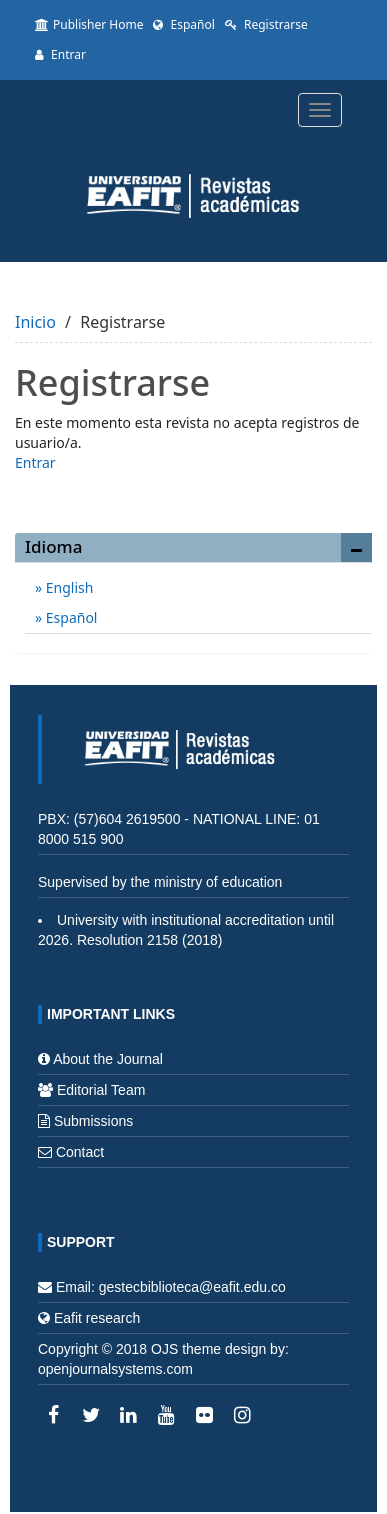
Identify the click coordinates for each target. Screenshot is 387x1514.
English (67, 587)
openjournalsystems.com (115, 1369)
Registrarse (266, 24)
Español (183, 24)
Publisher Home (89, 24)
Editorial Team (101, 1090)
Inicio (35, 322)
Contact (80, 1152)
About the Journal (108, 1059)
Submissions (93, 1121)
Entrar (60, 54)
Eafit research (97, 1318)
